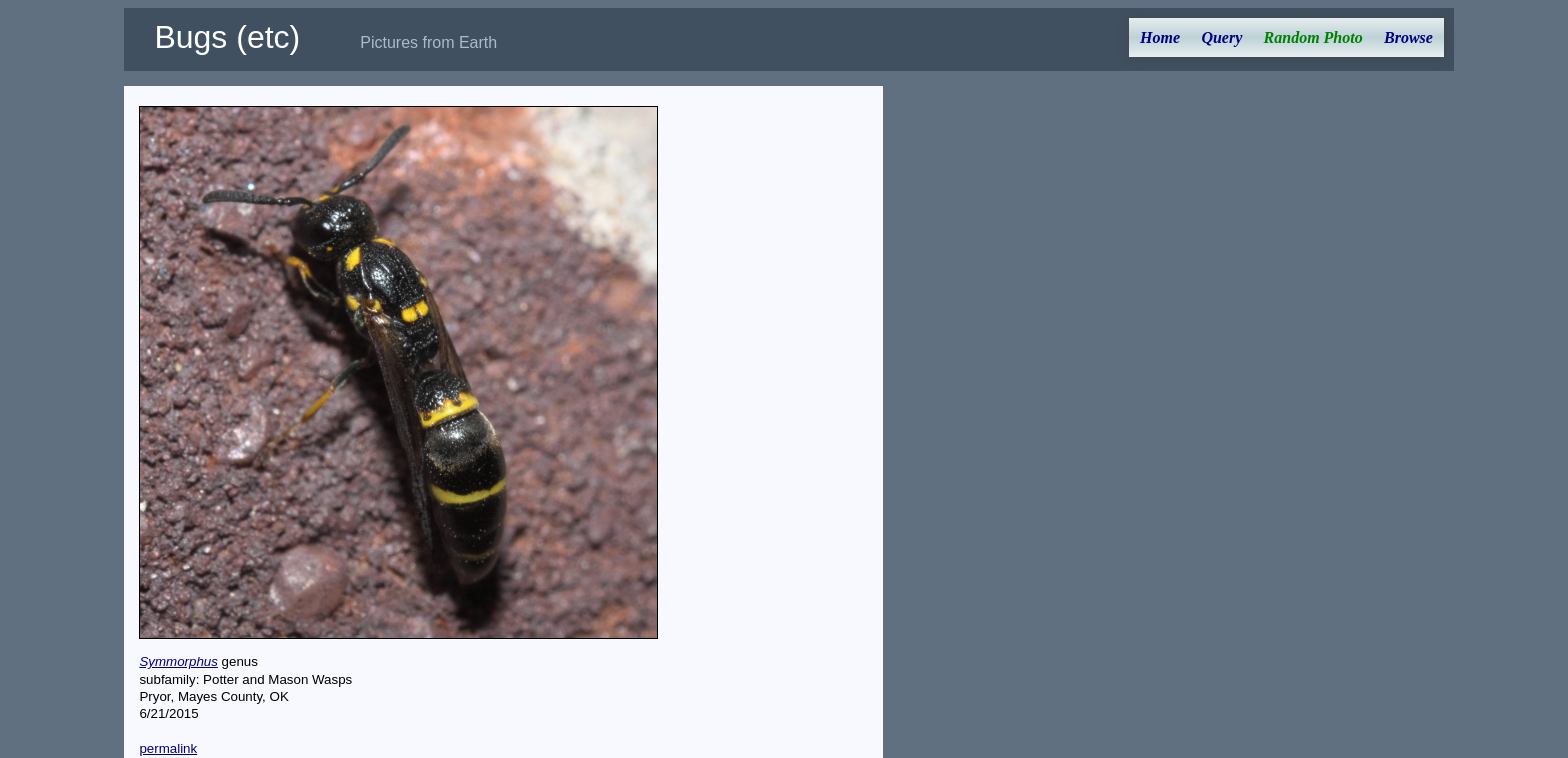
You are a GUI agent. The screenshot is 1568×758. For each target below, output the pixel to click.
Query (1221, 37)
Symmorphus (178, 661)
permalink (168, 748)
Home (1160, 37)
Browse (1408, 37)
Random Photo (1313, 37)
